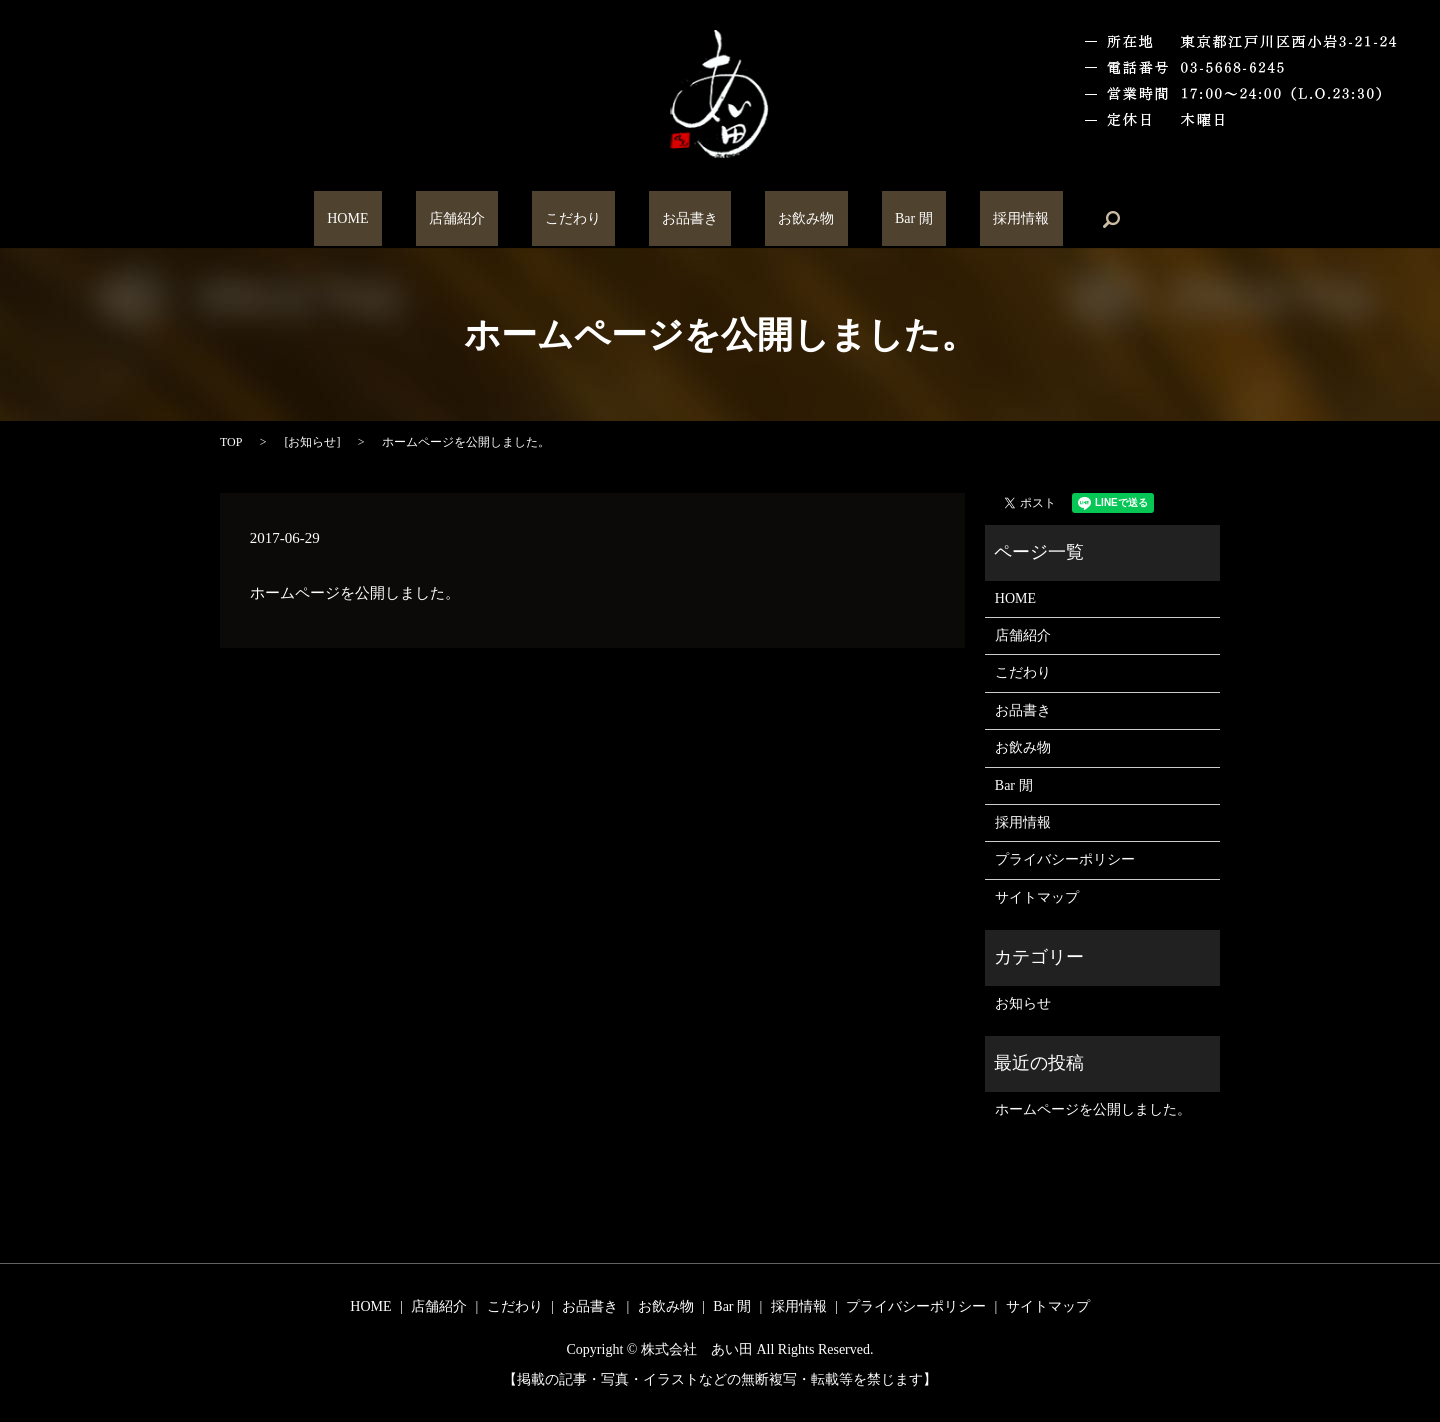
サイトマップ (1037, 897)
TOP (231, 442)
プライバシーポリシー (1065, 859)
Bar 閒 (860, 219)
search (1017, 219)
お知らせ (312, 442)
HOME (428, 219)
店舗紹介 (511, 219)
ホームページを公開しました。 (1093, 1109)
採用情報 (940, 219)
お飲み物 (780, 219)
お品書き (690, 219)
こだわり (600, 219)
